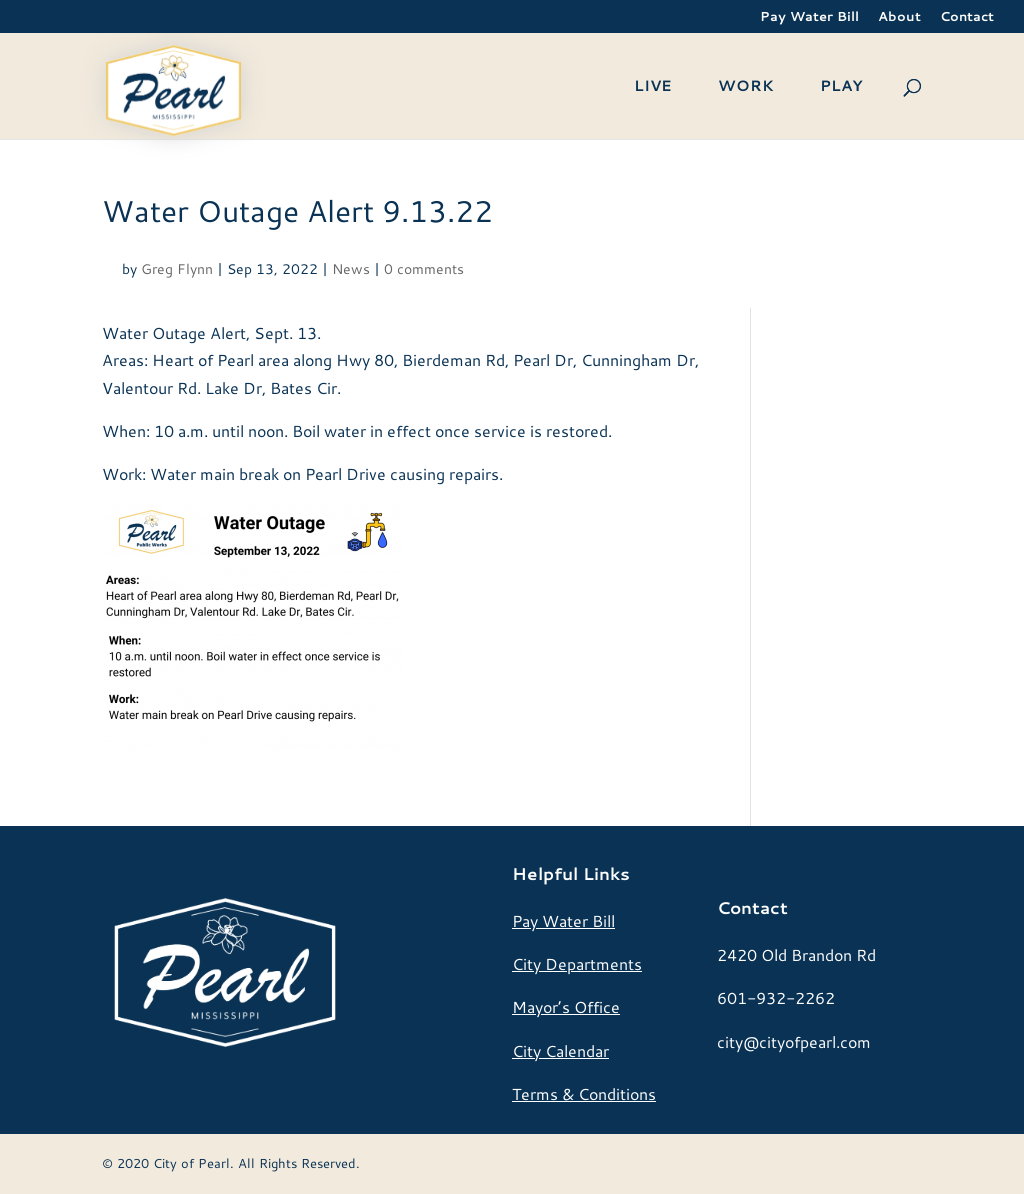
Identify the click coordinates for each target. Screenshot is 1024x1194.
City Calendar (560, 1050)
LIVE (653, 87)
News (351, 269)
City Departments (577, 963)
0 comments (424, 269)
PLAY (841, 87)
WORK (746, 87)
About (899, 17)
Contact (967, 17)
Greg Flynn (177, 269)
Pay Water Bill (809, 17)
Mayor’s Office (566, 1006)
